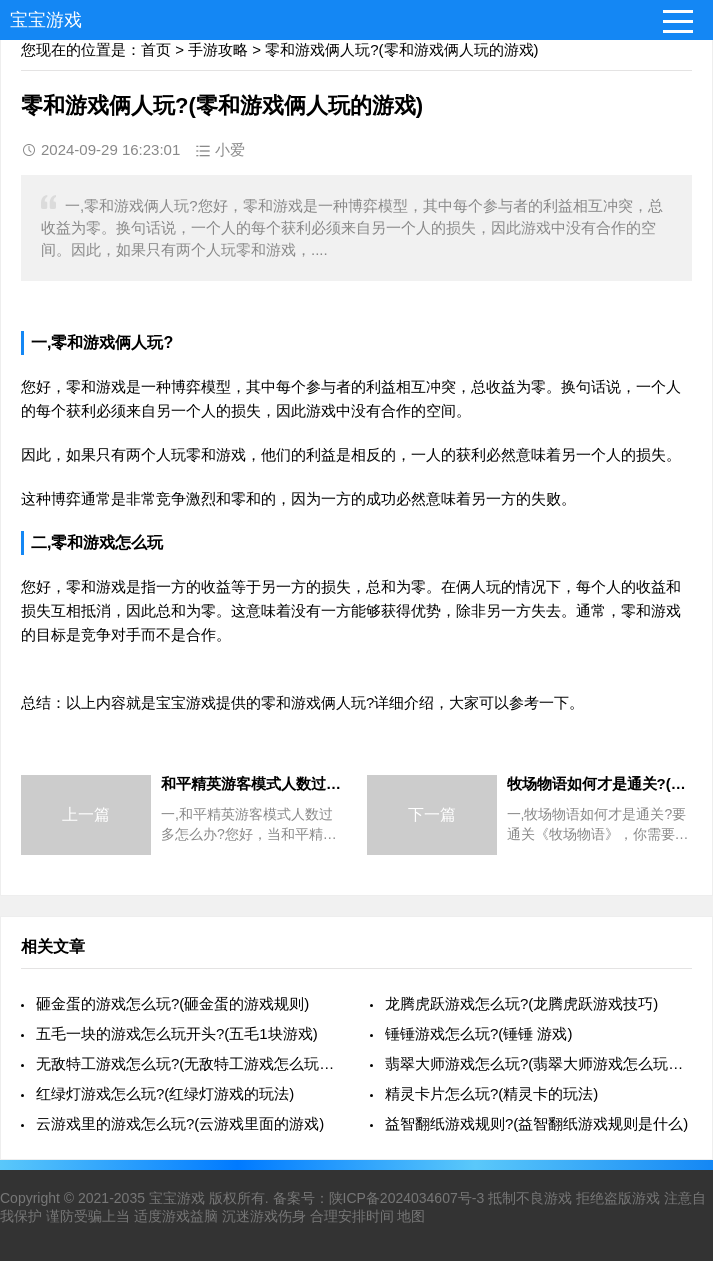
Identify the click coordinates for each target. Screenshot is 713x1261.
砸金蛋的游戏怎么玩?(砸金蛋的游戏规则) (172, 1003)
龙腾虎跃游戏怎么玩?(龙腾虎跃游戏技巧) (521, 1003)
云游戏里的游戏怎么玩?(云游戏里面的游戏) (180, 1123)
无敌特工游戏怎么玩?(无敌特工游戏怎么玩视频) (189, 1063)
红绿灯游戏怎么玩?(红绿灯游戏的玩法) (165, 1093)
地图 (411, 1216)
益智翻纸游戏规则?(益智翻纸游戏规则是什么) (536, 1123)
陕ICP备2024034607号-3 (407, 1198)
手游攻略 (218, 49)
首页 (156, 49)
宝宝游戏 (46, 20)
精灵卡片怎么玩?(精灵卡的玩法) (491, 1093)
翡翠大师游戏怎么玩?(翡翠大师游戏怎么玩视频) (538, 1063)
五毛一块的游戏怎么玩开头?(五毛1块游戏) (177, 1033)
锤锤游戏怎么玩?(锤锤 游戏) (479, 1033)
